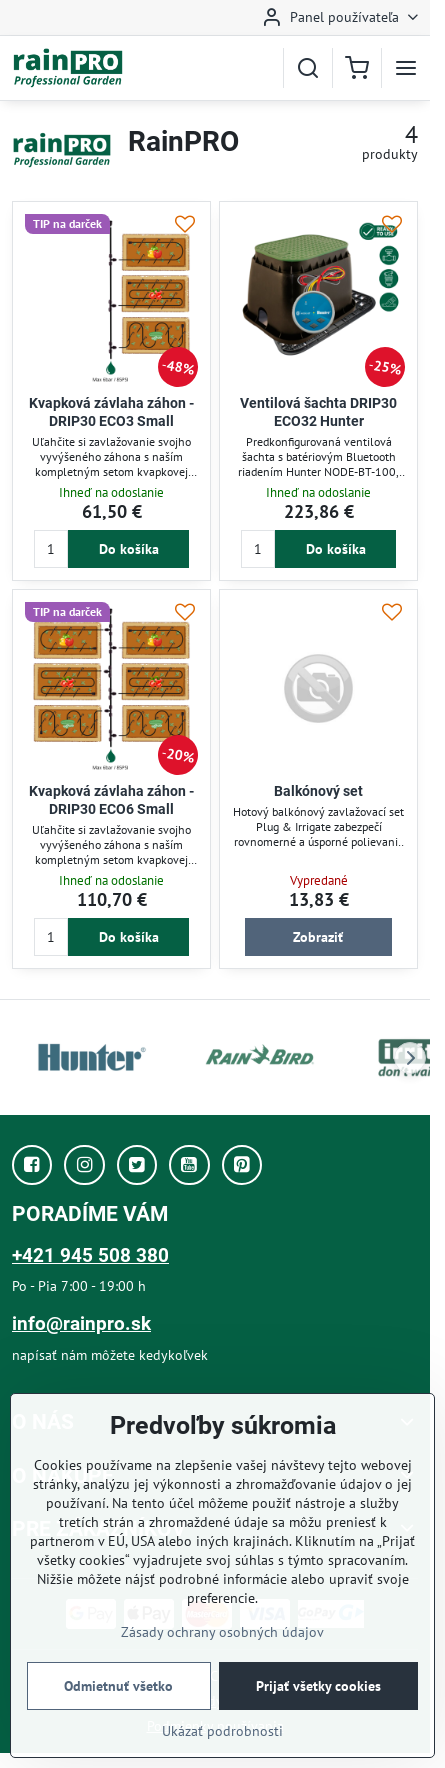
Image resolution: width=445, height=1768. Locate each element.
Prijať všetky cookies (318, 1686)
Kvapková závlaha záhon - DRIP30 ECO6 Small (111, 800)
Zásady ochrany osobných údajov (222, 1632)
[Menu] (406, 68)
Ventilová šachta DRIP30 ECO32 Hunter (318, 412)
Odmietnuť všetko (118, 1686)
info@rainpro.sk (81, 1323)
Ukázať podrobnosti (222, 1731)
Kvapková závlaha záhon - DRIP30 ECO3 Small (111, 412)
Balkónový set (318, 791)
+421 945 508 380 (90, 1255)
